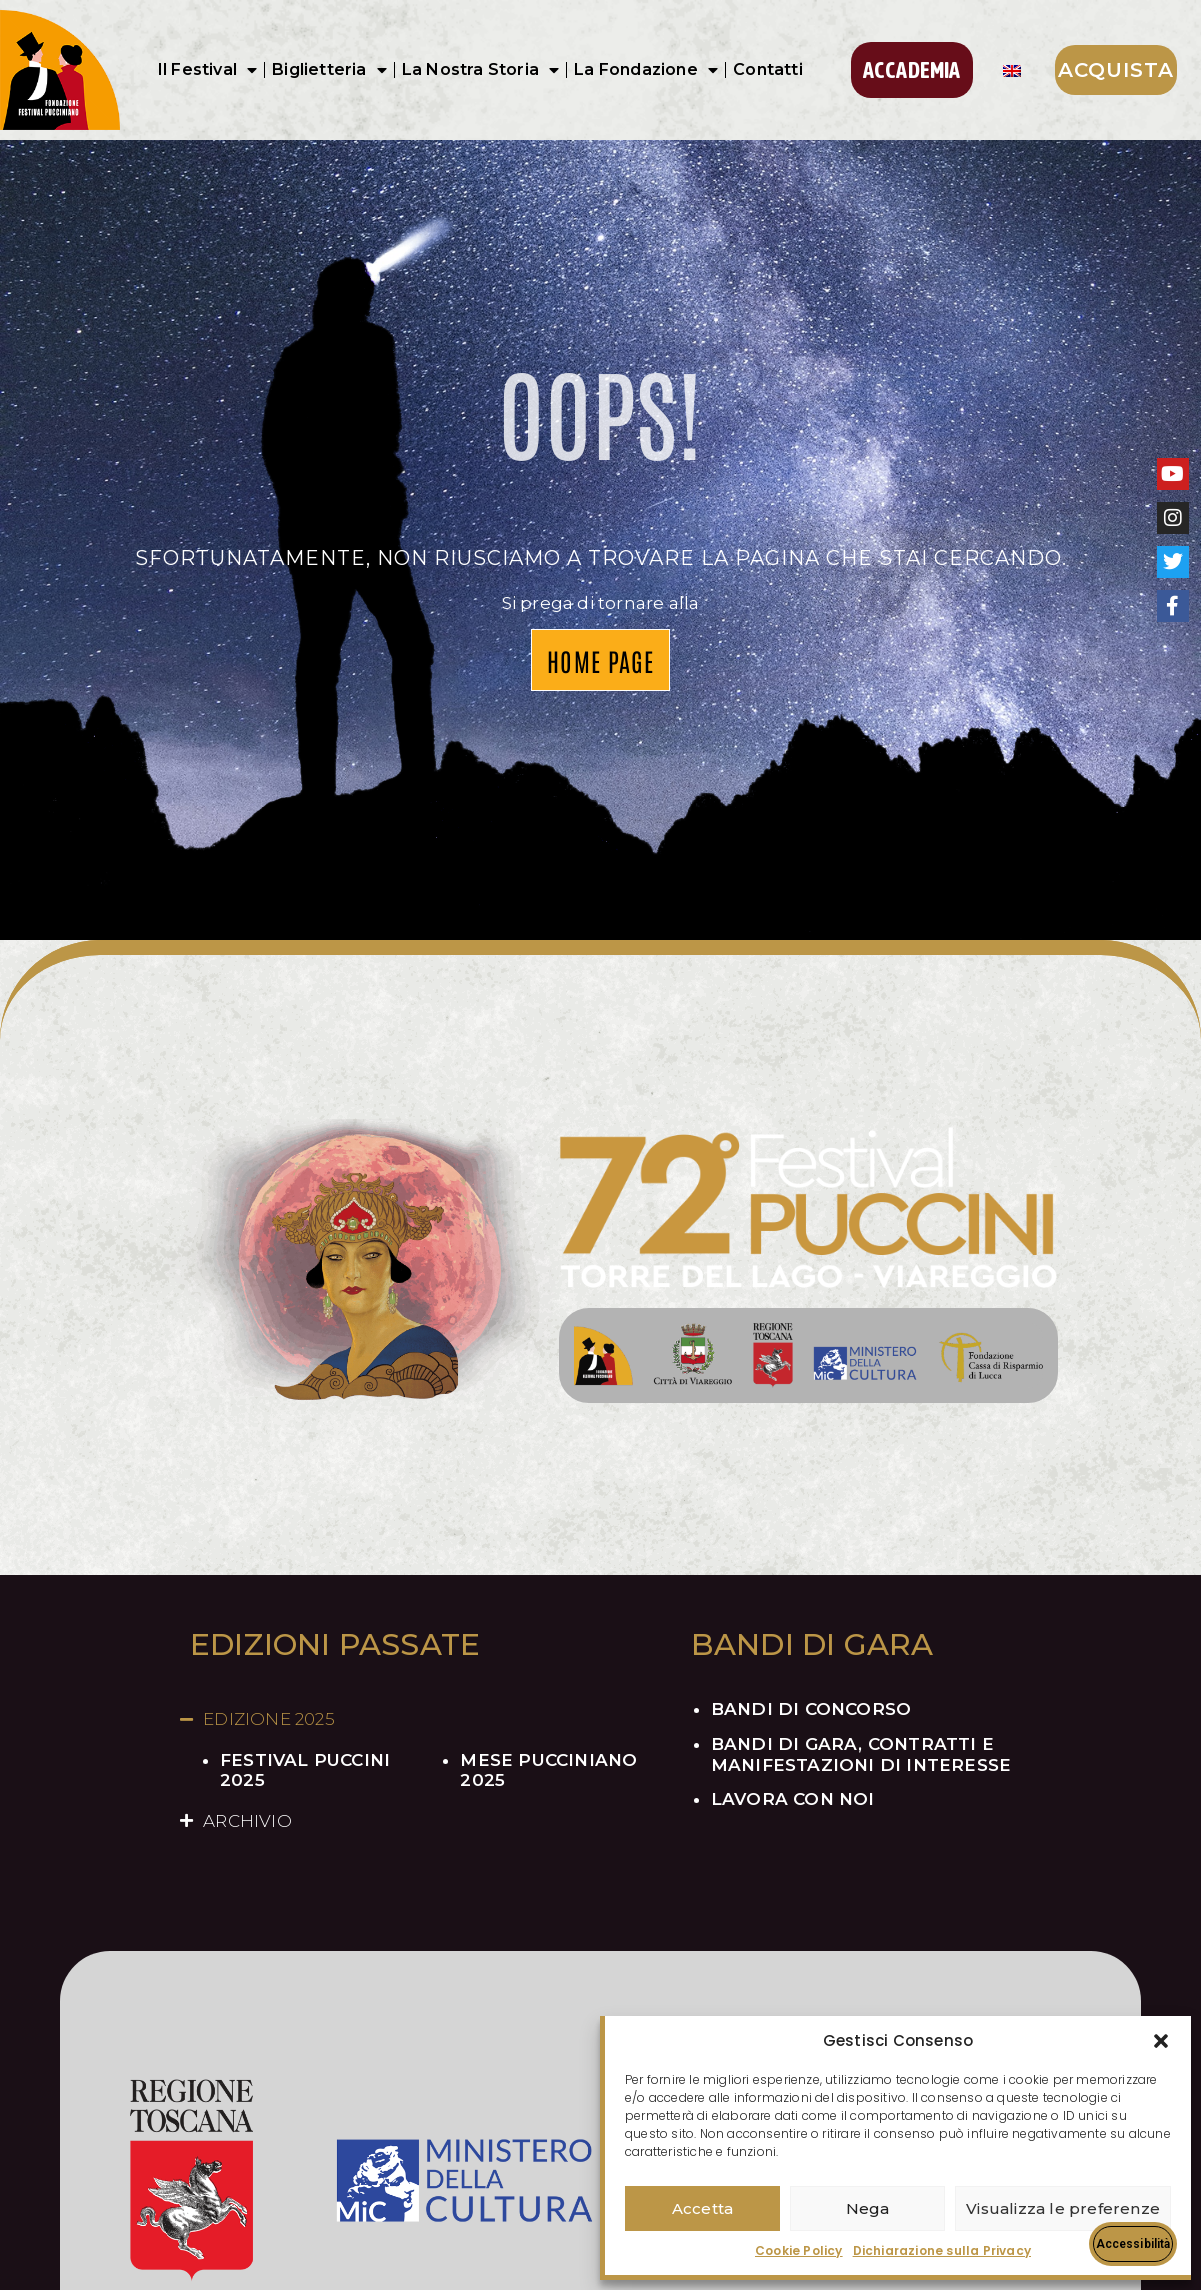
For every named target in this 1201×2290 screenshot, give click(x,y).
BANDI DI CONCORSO (811, 1709)
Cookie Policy (799, 2250)
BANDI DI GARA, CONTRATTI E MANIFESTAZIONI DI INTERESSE (861, 1754)
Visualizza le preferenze (1063, 2208)
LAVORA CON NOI (793, 1799)
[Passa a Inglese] (1012, 70)
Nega (868, 2208)
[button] (1161, 2041)
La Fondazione (646, 70)
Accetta (702, 2208)
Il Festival (207, 70)
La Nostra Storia (480, 70)
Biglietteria (329, 70)
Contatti (768, 69)
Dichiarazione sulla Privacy (942, 2250)
